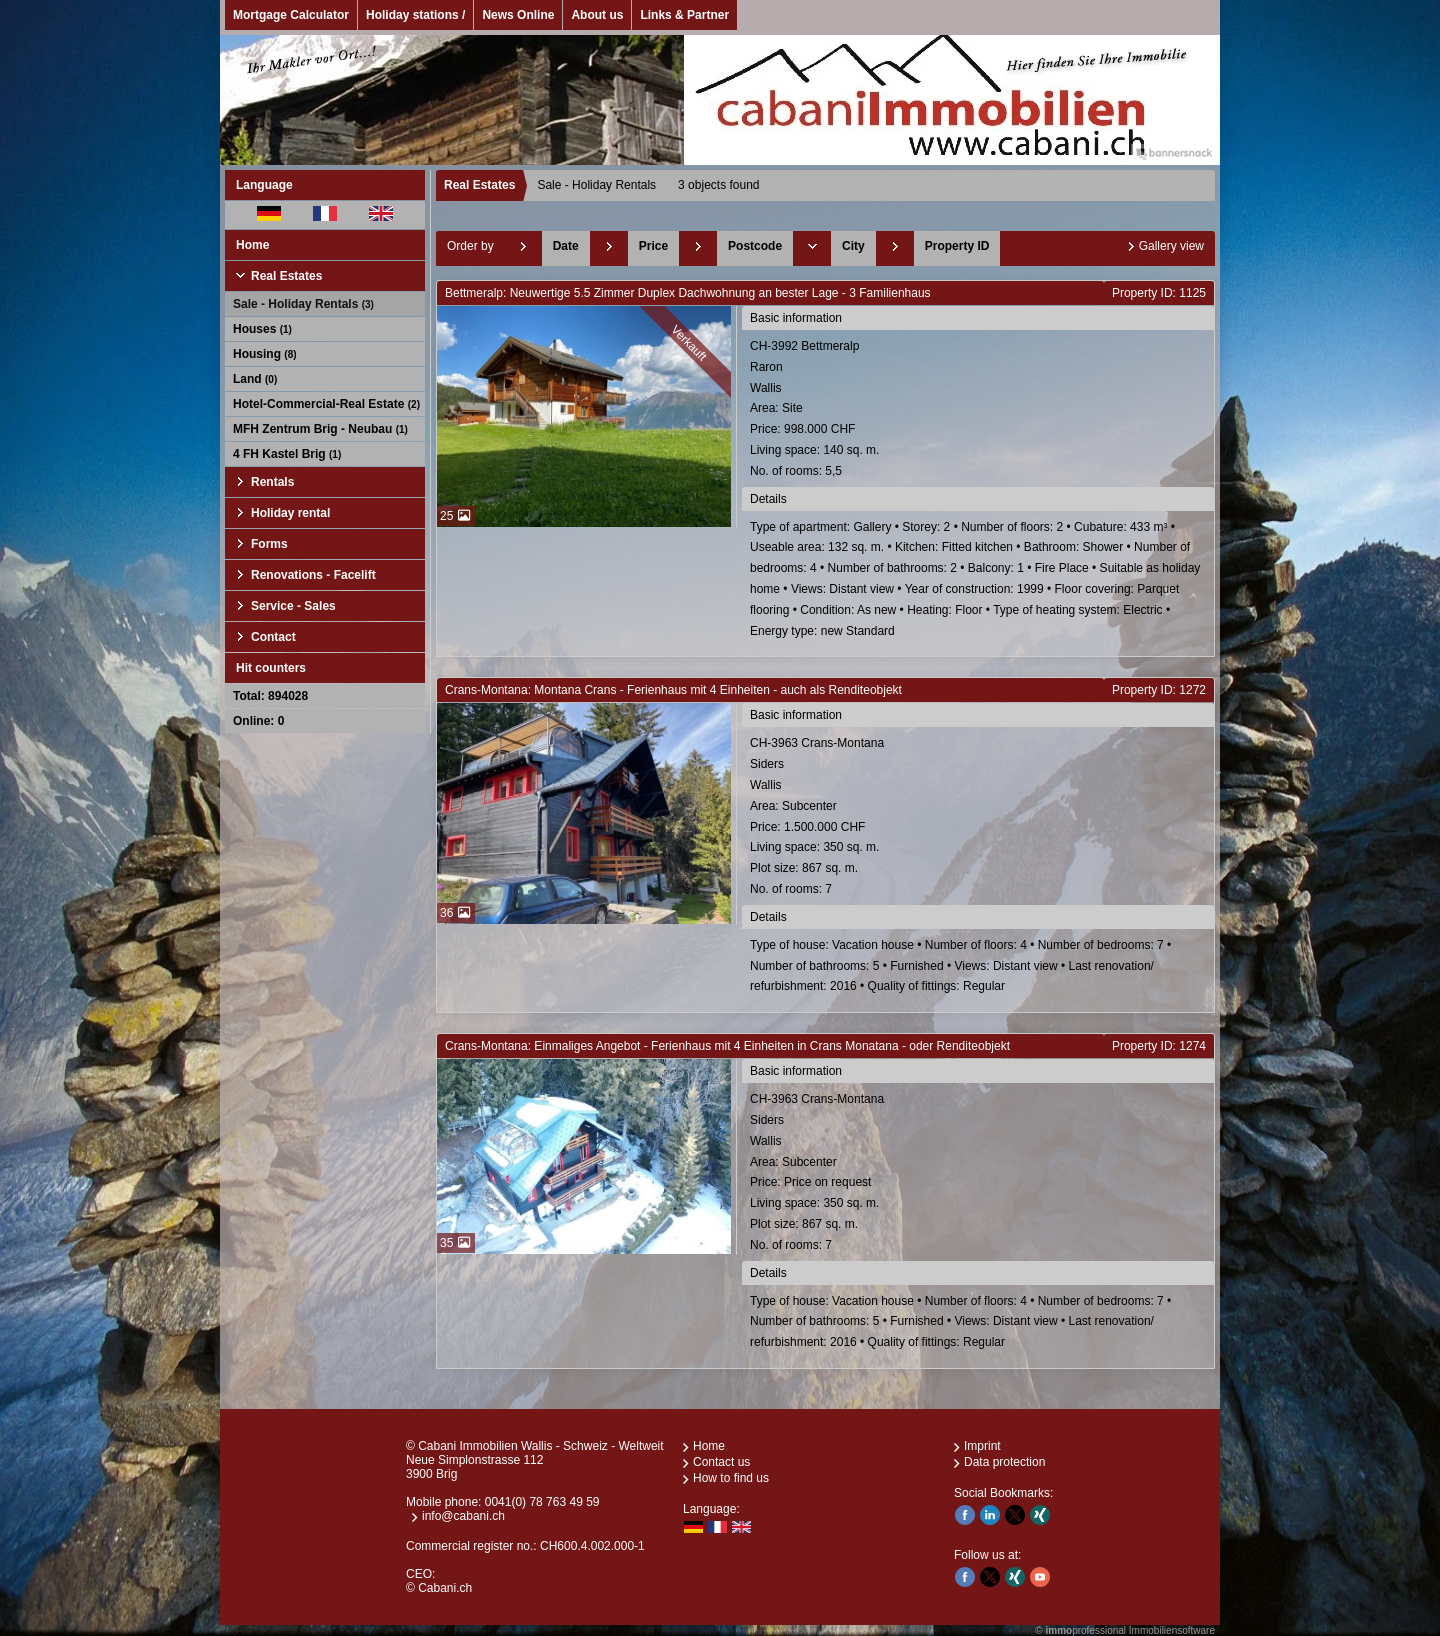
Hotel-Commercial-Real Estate (326, 404)
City (853, 246)
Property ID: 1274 (1159, 1046)
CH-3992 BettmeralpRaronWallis (979, 410)
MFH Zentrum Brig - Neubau (320, 429)
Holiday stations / (415, 15)
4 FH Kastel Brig (287, 454)
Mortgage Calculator (291, 15)
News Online (518, 15)
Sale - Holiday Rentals (303, 304)
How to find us (731, 1478)
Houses (262, 329)
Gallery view (1171, 246)
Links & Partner (684, 15)
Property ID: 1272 (1159, 690)
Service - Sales (293, 606)
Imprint (982, 1446)
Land (255, 379)
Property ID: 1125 (1159, 293)
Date (566, 246)
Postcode (755, 246)
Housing (265, 354)
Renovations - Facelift (313, 575)
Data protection (1004, 1462)
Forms (269, 544)
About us (597, 15)
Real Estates (286, 276)
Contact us (721, 1462)
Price (653, 246)
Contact (273, 637)
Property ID (957, 246)
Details (768, 499)
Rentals (272, 482)
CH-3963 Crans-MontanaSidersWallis (979, 817)
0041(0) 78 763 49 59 (542, 1502)
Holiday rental (290, 513)
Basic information (796, 318)
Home (252, 245)
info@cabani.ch (463, 1516)
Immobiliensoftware (1172, 1630)
